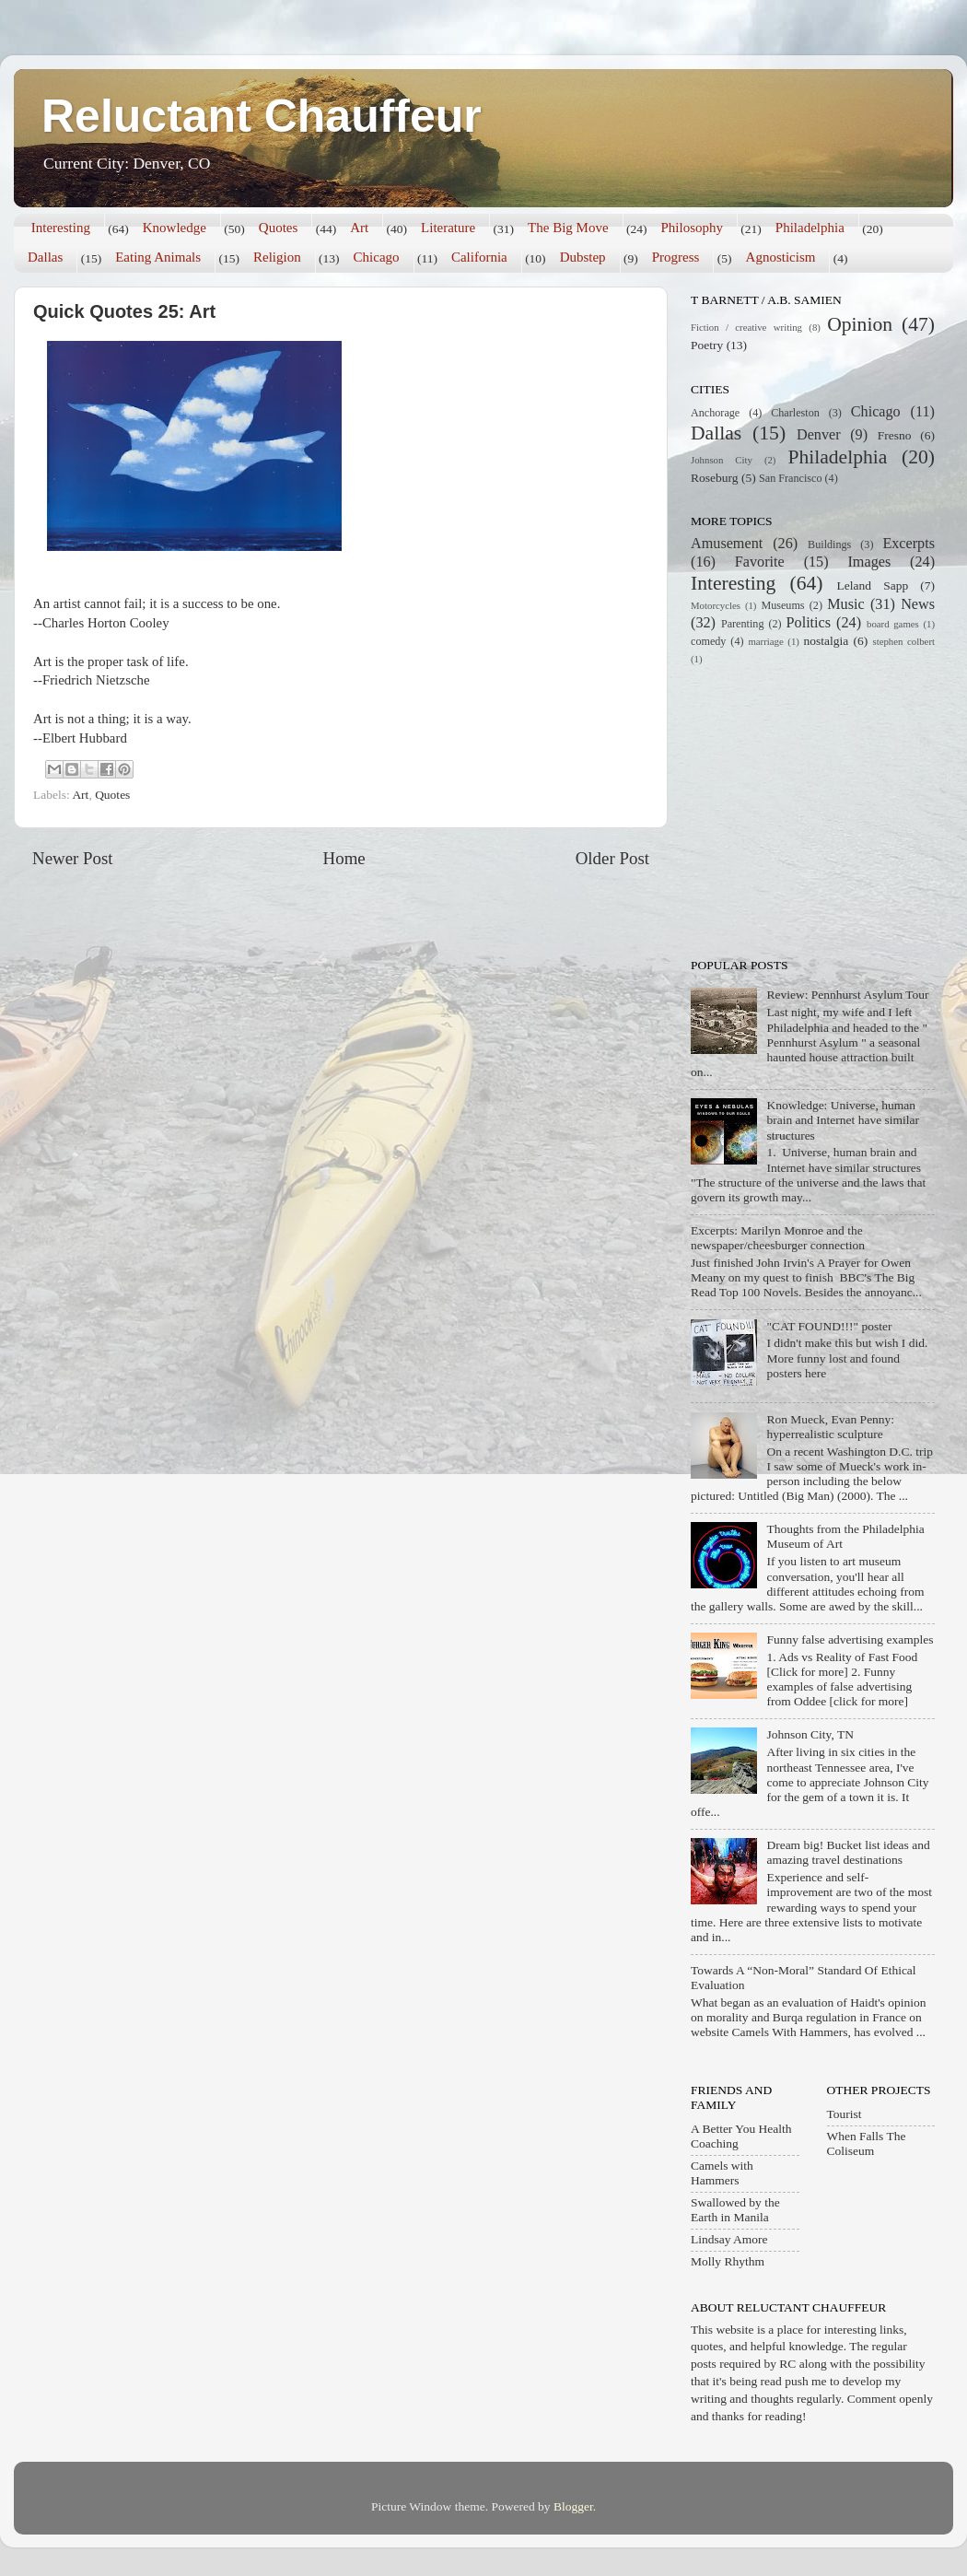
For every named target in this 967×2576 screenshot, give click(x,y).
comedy (708, 641)
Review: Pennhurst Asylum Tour (847, 994)
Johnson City (721, 459)
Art (359, 227)
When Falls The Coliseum (866, 2143)
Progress (676, 257)
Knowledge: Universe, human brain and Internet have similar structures (842, 1120)
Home (344, 858)
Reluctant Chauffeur (261, 116)
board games (893, 623)
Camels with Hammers (722, 2173)
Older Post (612, 858)
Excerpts (908, 543)
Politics (809, 623)
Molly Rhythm (727, 2261)
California (479, 257)
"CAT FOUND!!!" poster (828, 1326)
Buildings (829, 544)
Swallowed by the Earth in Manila (735, 2209)
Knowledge (174, 227)
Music (845, 604)
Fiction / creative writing (746, 327)
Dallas (45, 257)
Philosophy (691, 227)
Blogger (573, 2506)
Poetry (707, 345)
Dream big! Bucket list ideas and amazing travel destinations (847, 1852)
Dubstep (583, 257)
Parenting (742, 623)
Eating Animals (158, 257)
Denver (819, 435)
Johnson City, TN (810, 1734)
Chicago (377, 257)
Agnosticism (781, 257)
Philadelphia (810, 227)
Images (869, 562)
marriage (765, 641)
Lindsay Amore (729, 2239)
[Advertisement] (806, 810)
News (918, 604)
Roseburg (715, 478)
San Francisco (790, 478)
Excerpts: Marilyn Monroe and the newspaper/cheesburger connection (778, 1238)
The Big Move (568, 227)
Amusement (727, 543)
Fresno (895, 435)
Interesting (60, 227)
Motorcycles (715, 605)
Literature (448, 227)
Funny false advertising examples (849, 1639)
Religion (277, 257)
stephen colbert (903, 641)
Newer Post (72, 858)
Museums (782, 605)
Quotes (278, 227)
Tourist (844, 2114)
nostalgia (826, 641)
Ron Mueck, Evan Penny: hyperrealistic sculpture (830, 1426)
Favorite (760, 562)
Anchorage (715, 412)
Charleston (795, 412)
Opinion (859, 324)
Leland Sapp (873, 585)
